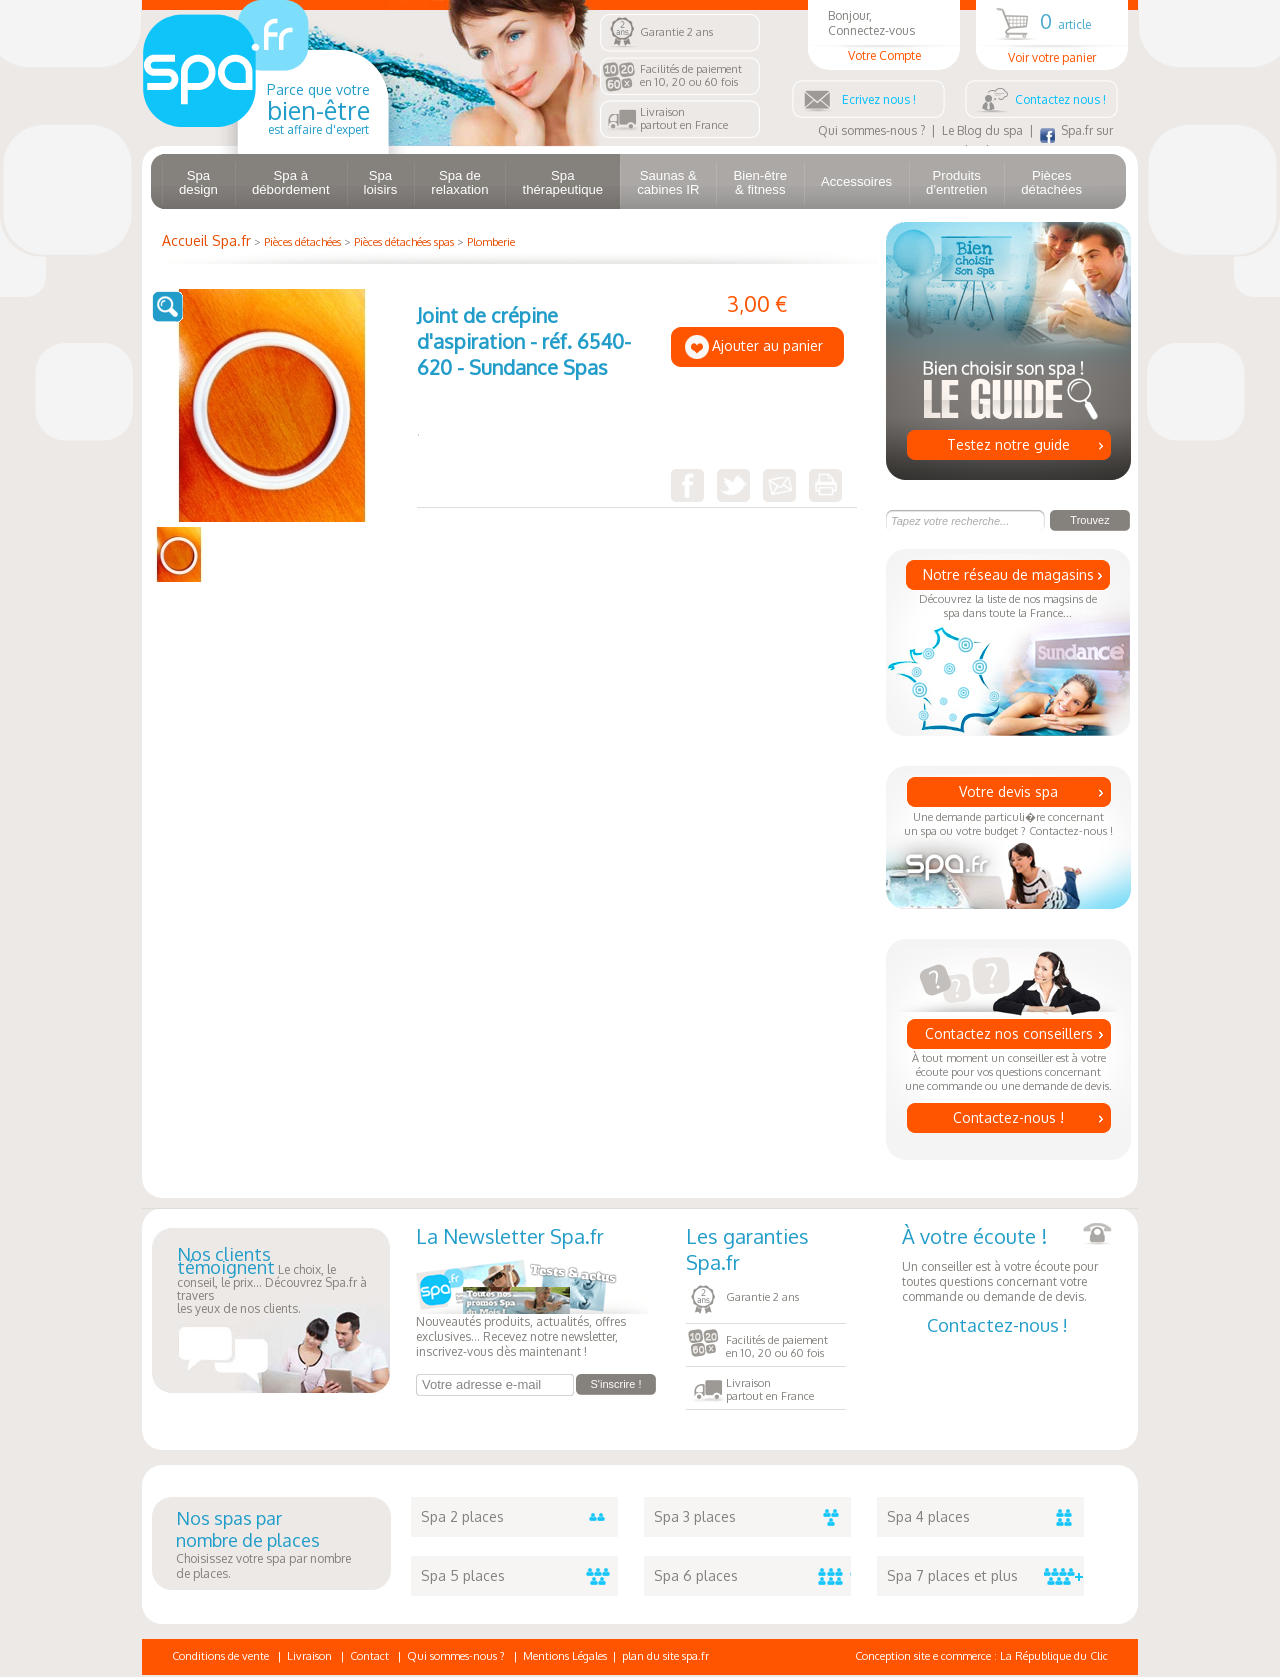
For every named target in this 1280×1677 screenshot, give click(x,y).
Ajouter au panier (767, 345)
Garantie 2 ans (676, 32)
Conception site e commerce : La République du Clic (981, 1656)
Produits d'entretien (956, 182)
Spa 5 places (519, 1576)
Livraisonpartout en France (684, 118)
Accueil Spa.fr (206, 240)
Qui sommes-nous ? (871, 130)
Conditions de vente (220, 1656)
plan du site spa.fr (665, 1656)
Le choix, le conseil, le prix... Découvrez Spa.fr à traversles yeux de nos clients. (272, 1282)
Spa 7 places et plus (985, 1576)
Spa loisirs (381, 182)
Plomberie (491, 242)
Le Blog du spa (982, 130)
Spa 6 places (752, 1576)
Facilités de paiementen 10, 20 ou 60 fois (691, 75)
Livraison (309, 1656)
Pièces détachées (1051, 182)
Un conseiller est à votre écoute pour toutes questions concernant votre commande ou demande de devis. (1007, 1263)
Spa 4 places (985, 1517)
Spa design (198, 182)
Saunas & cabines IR (668, 182)
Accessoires (856, 181)
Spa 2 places (519, 1517)
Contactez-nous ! (1008, 1117)
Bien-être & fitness (760, 182)
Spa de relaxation (459, 182)
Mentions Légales (565, 1656)
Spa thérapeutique (562, 182)
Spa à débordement (291, 182)
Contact (369, 1656)
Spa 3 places (752, 1517)
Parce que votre (318, 109)
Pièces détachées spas (404, 242)
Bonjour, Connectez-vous (884, 35)
